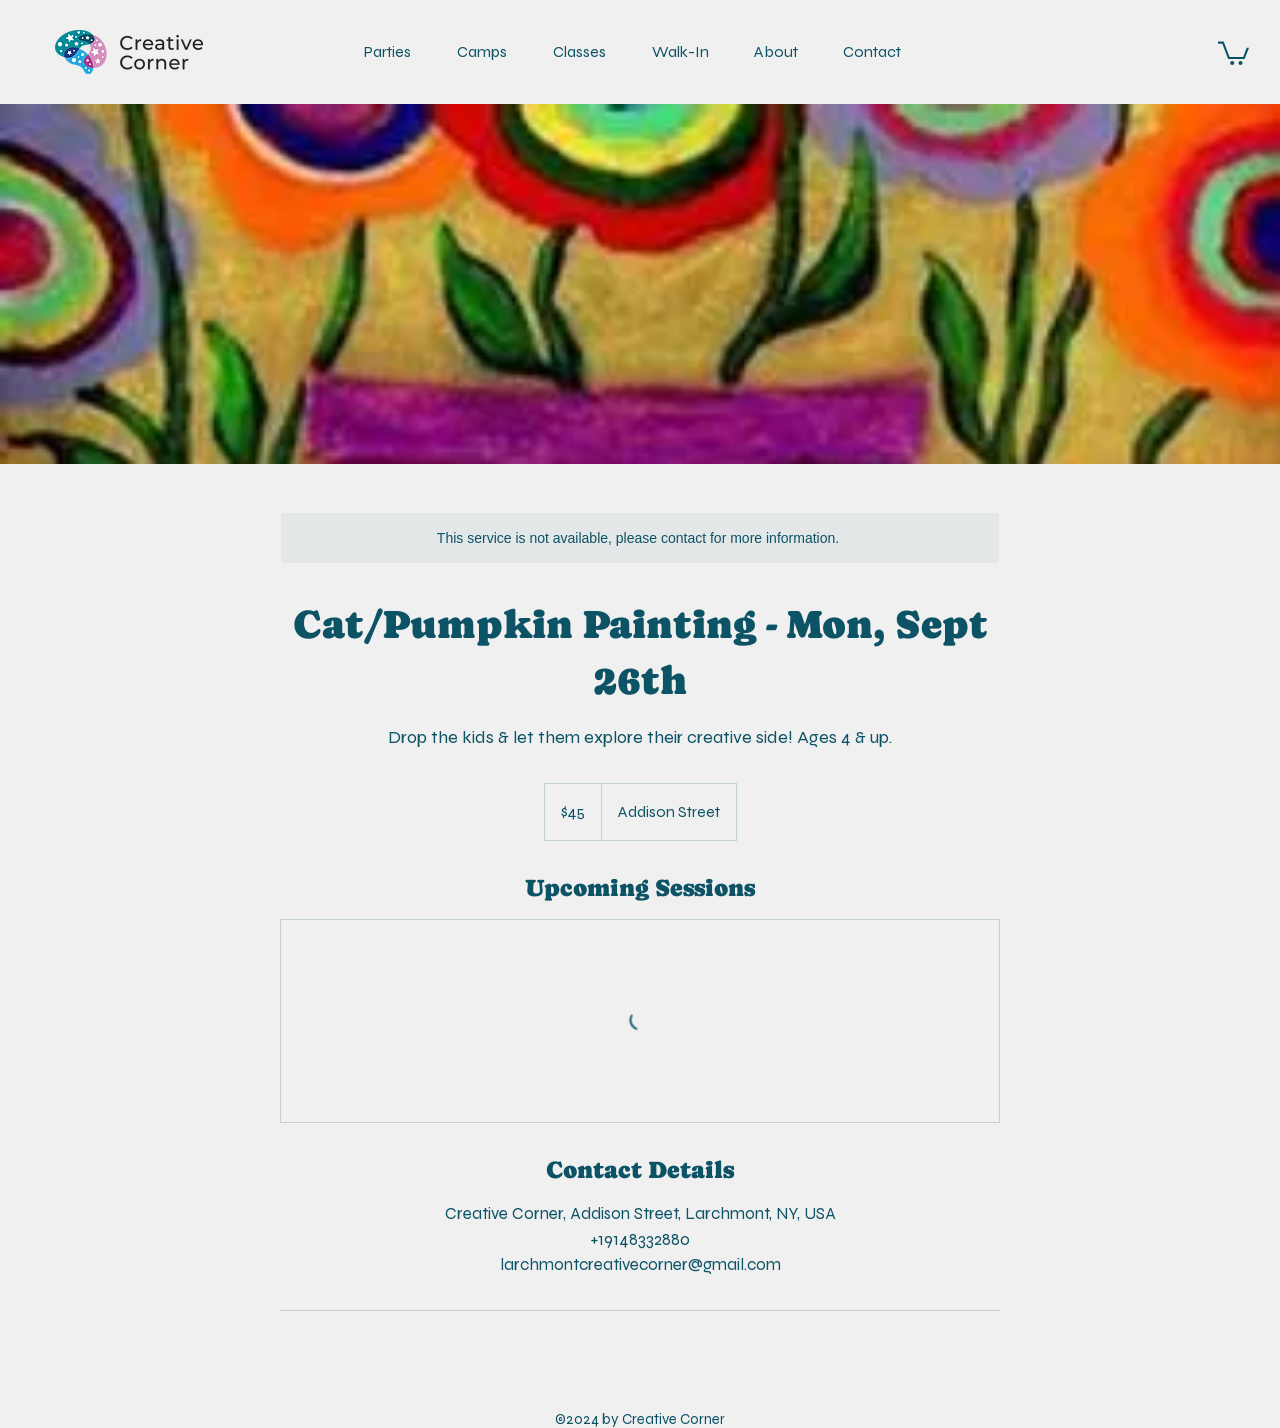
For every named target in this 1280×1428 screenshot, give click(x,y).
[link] (1233, 52)
